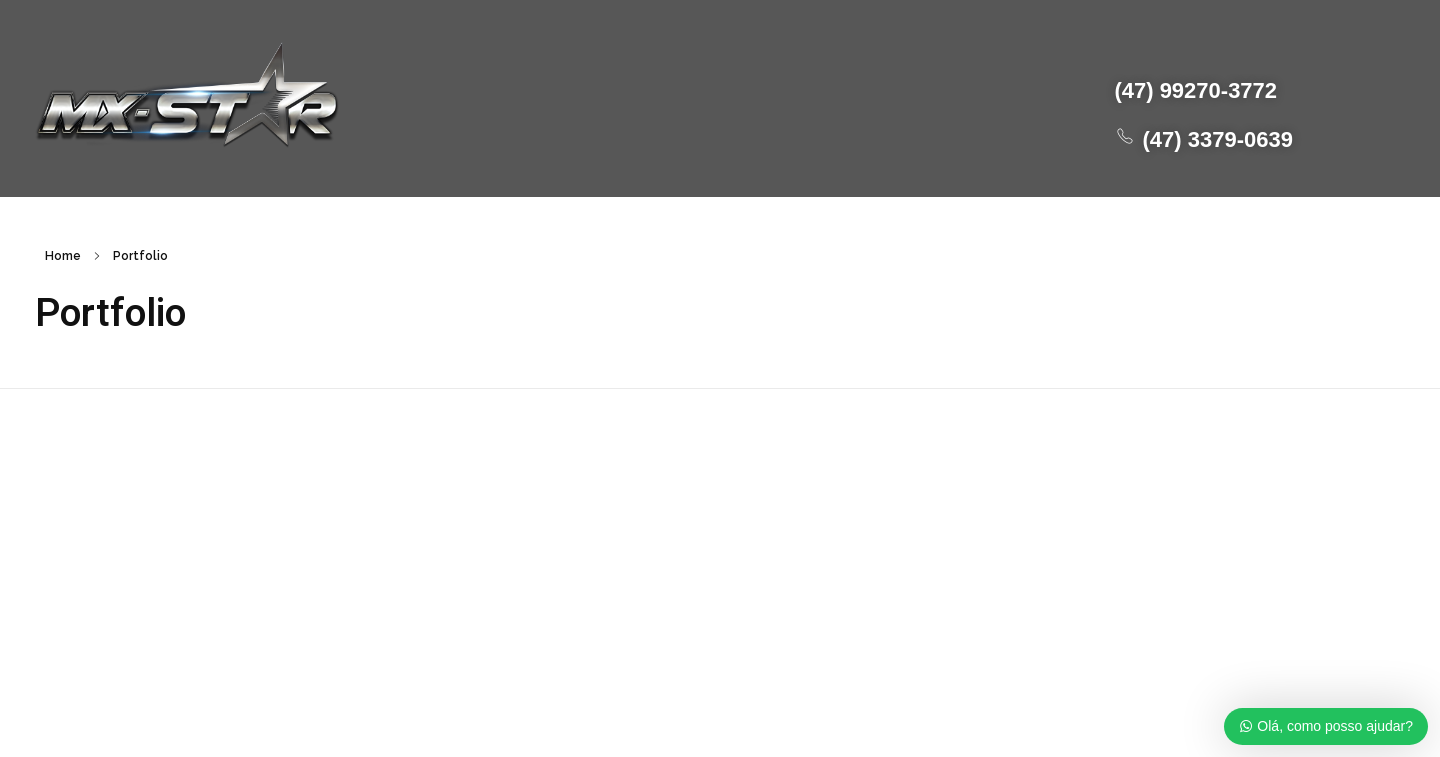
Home (63, 256)
